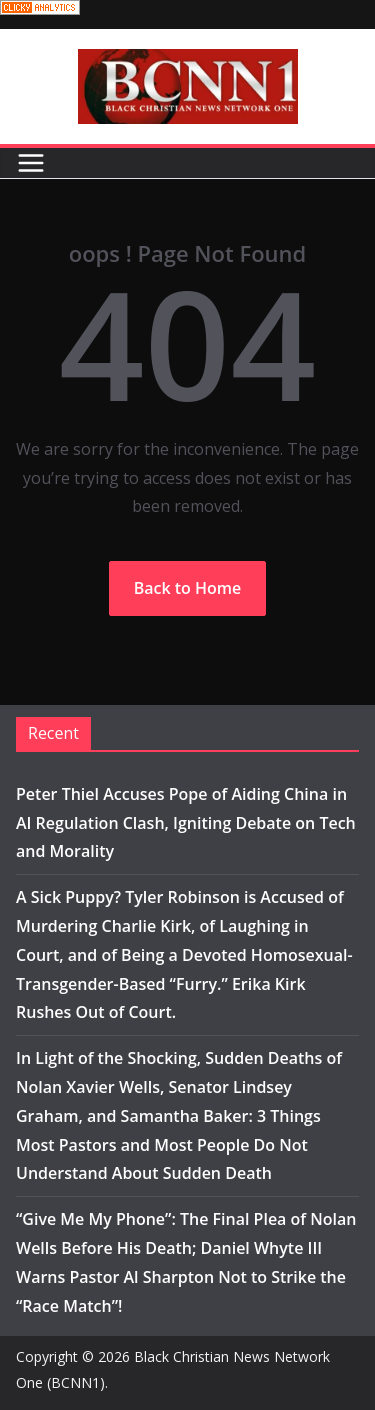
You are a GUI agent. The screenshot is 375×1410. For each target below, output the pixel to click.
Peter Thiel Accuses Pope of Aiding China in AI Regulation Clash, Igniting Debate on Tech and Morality (186, 823)
